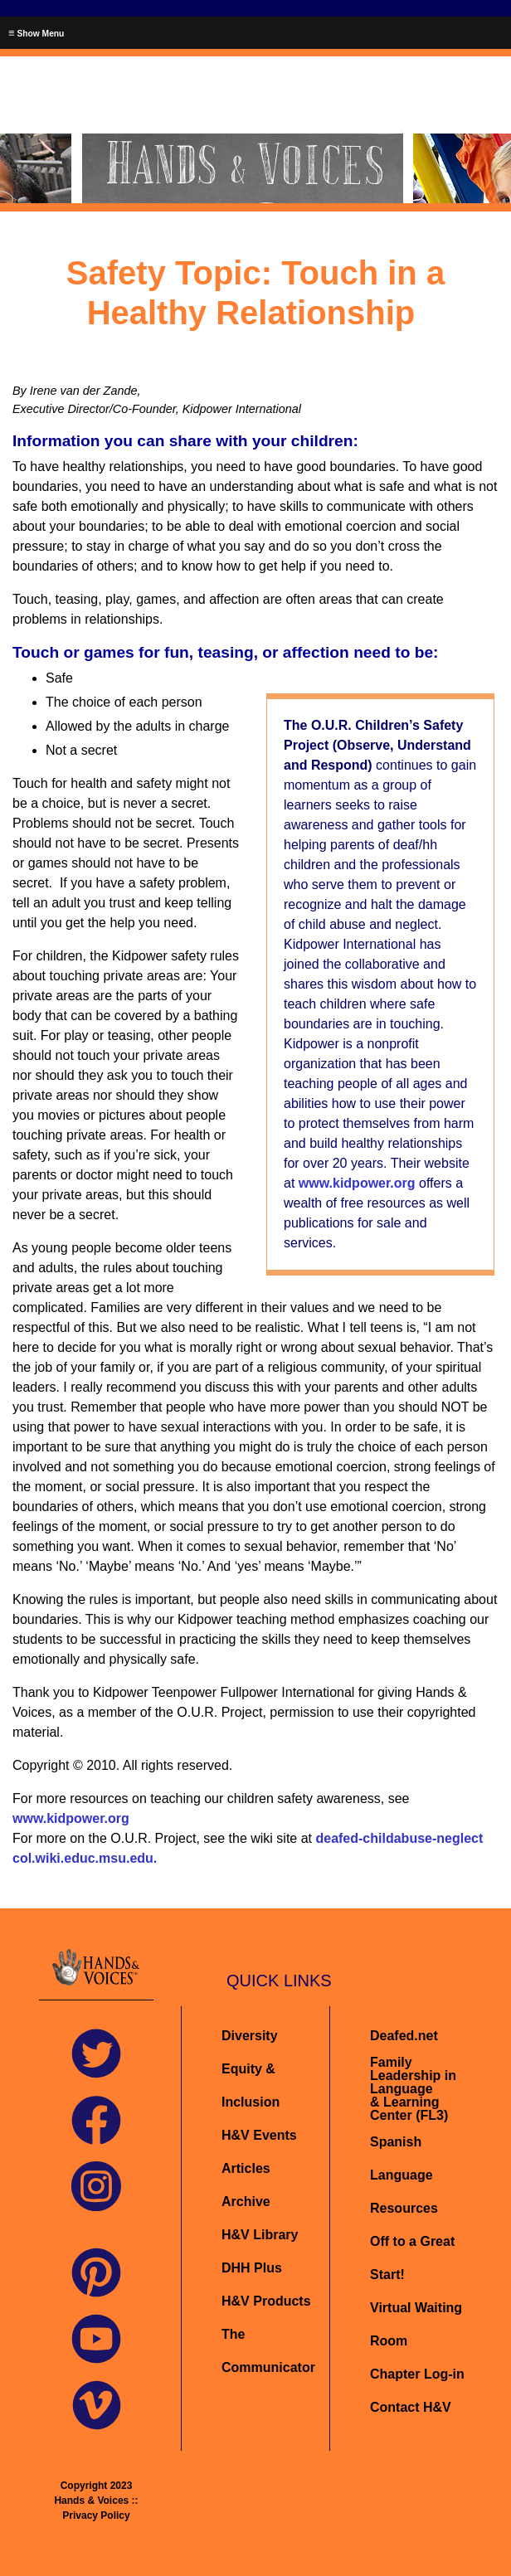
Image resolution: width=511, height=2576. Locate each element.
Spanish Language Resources (404, 2175)
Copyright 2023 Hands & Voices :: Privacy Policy (96, 2500)
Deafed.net (404, 2036)
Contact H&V (410, 2407)
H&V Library (259, 2235)
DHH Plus (251, 2268)
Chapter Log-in (417, 2374)
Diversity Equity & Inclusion (252, 2069)
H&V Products (266, 2301)
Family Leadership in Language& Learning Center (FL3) (413, 2088)
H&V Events (259, 2135)
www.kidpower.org (357, 1183)
